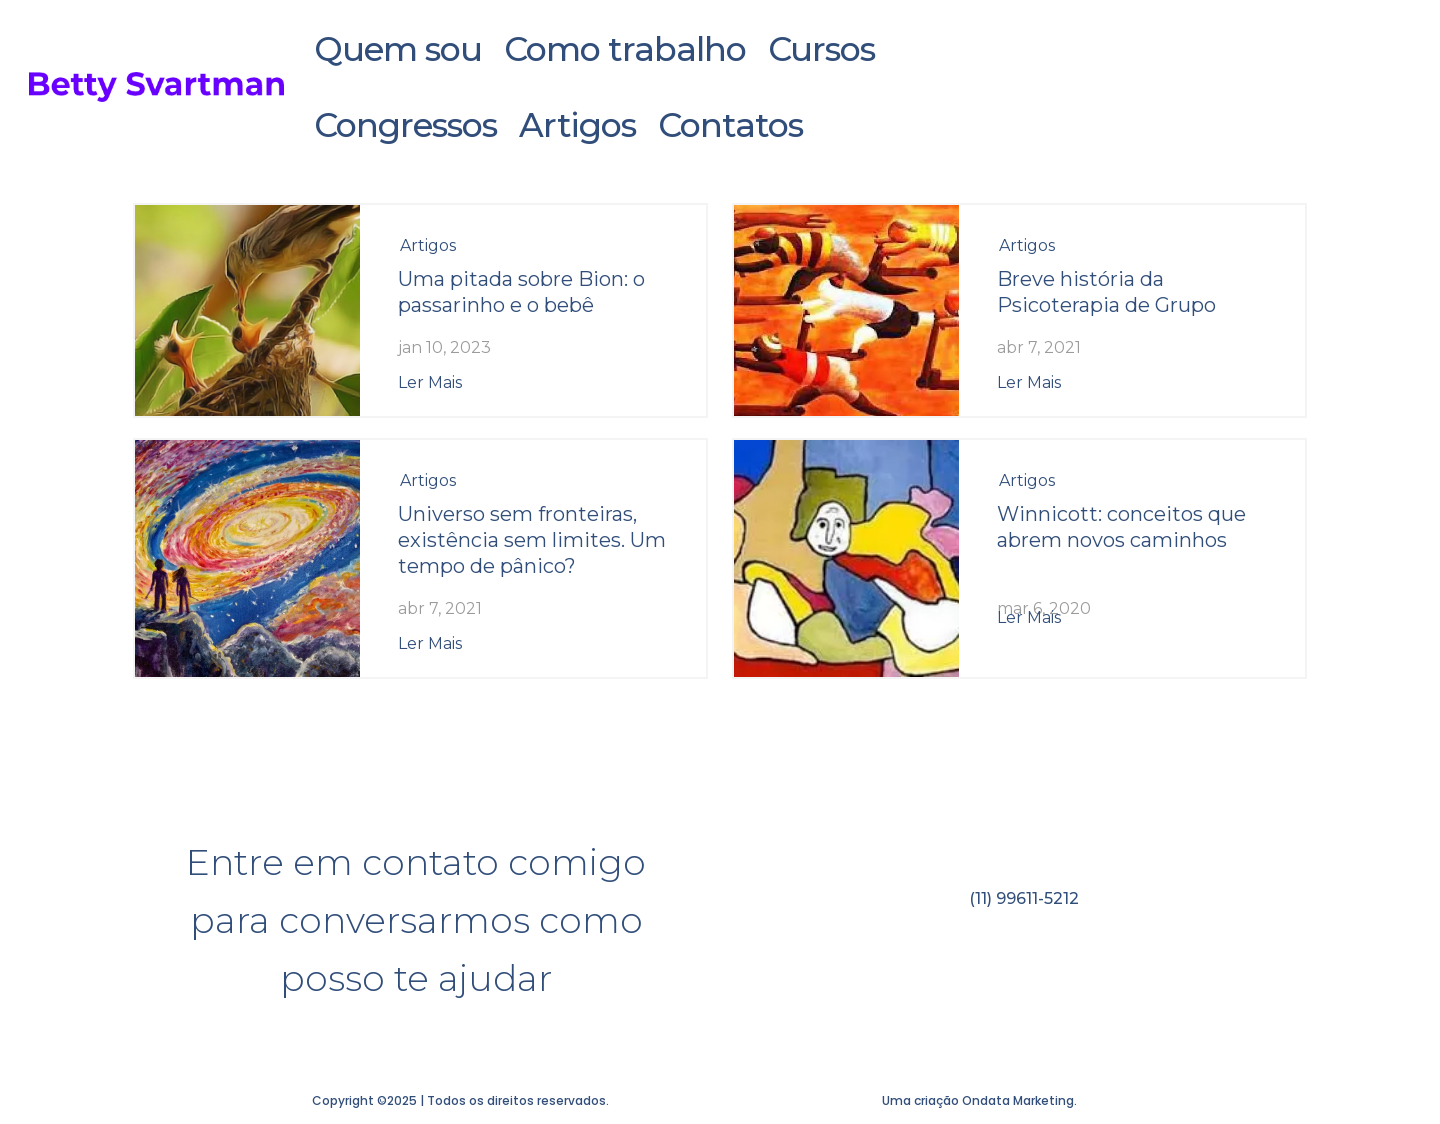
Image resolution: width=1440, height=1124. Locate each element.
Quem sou (399, 49)
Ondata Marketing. (1019, 1100)
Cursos (818, 49)
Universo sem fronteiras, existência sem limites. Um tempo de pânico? (532, 540)
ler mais (430, 382)
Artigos (577, 125)
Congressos (408, 125)
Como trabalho (623, 49)
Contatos (726, 125)
